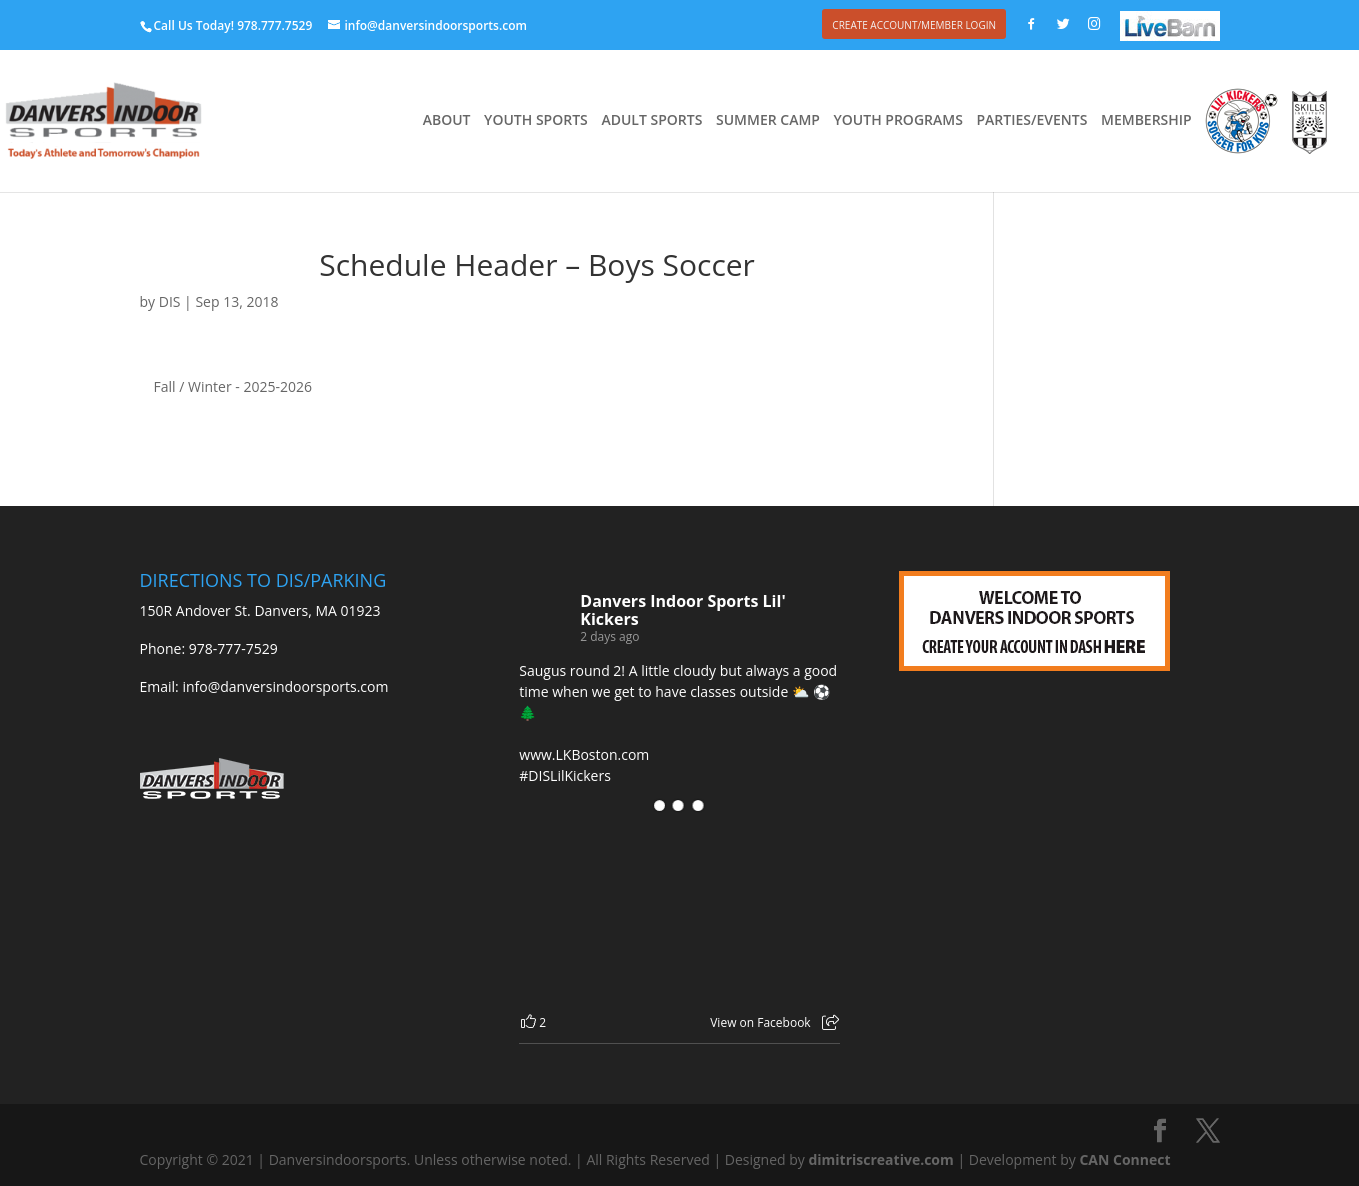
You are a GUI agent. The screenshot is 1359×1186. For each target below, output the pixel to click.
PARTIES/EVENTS (1031, 121)
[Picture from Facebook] (599, 912)
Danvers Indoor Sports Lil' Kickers (682, 610)
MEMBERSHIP (1146, 121)
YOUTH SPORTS (536, 121)
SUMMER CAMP (768, 121)
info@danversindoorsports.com (285, 686)
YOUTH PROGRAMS (898, 121)
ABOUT (447, 121)
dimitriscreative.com (880, 1159)
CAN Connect (1124, 1159)
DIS (170, 301)
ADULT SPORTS (651, 121)
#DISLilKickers (565, 775)
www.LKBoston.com (584, 754)
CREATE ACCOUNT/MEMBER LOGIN (914, 25)
